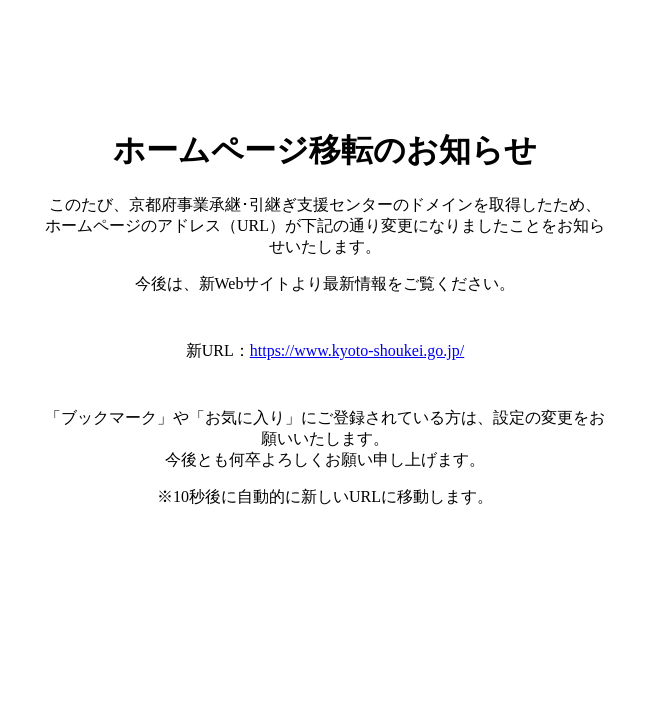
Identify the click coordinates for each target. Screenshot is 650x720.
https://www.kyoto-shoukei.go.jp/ (357, 350)
